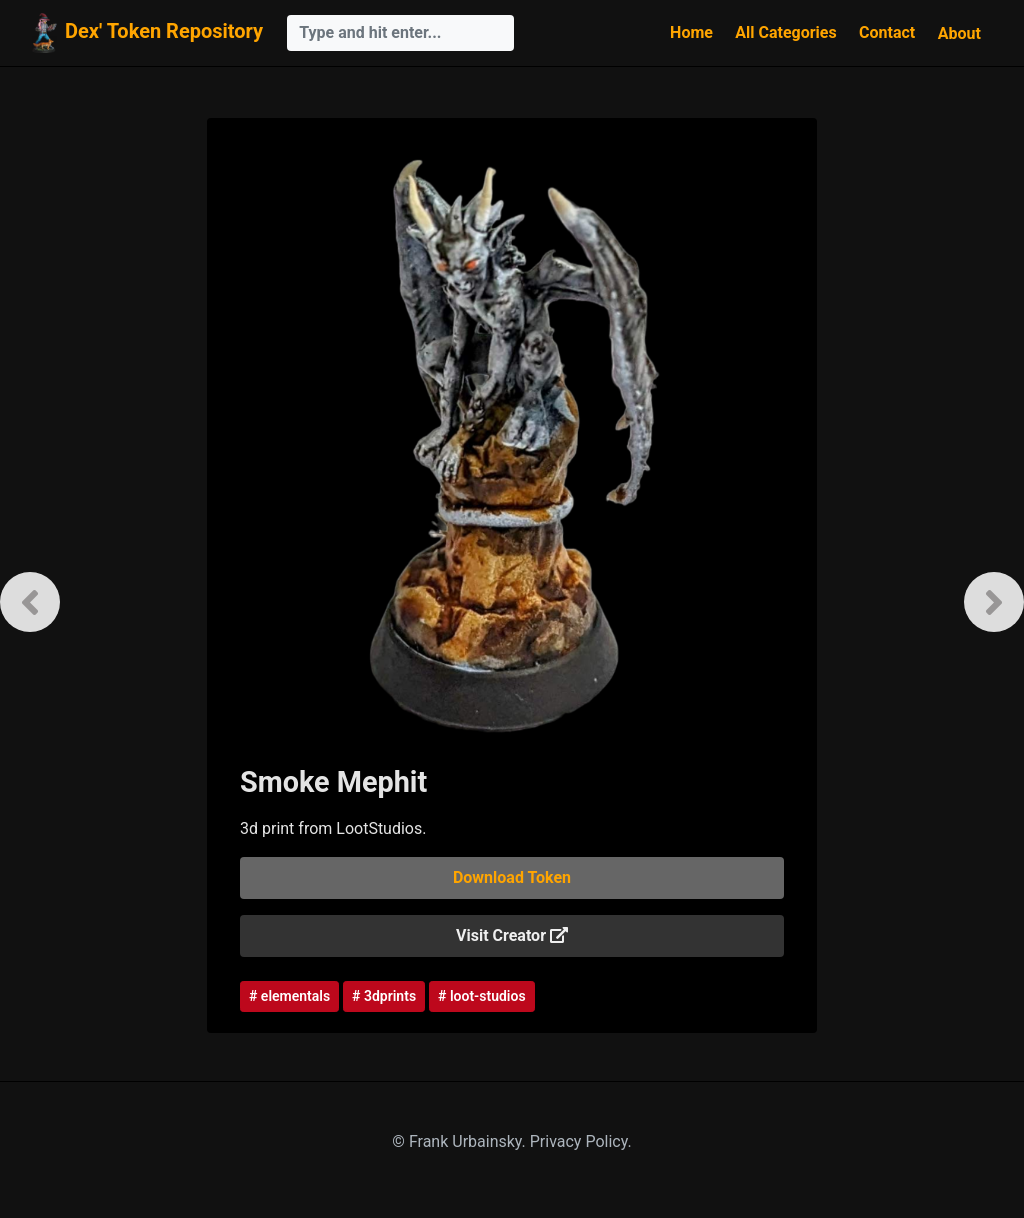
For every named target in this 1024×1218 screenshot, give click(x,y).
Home (691, 32)
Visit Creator (512, 935)
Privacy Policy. (581, 1141)
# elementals (289, 996)
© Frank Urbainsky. (460, 1141)
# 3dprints (384, 996)
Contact (887, 32)
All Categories (785, 32)
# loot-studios (482, 996)
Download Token (512, 877)
